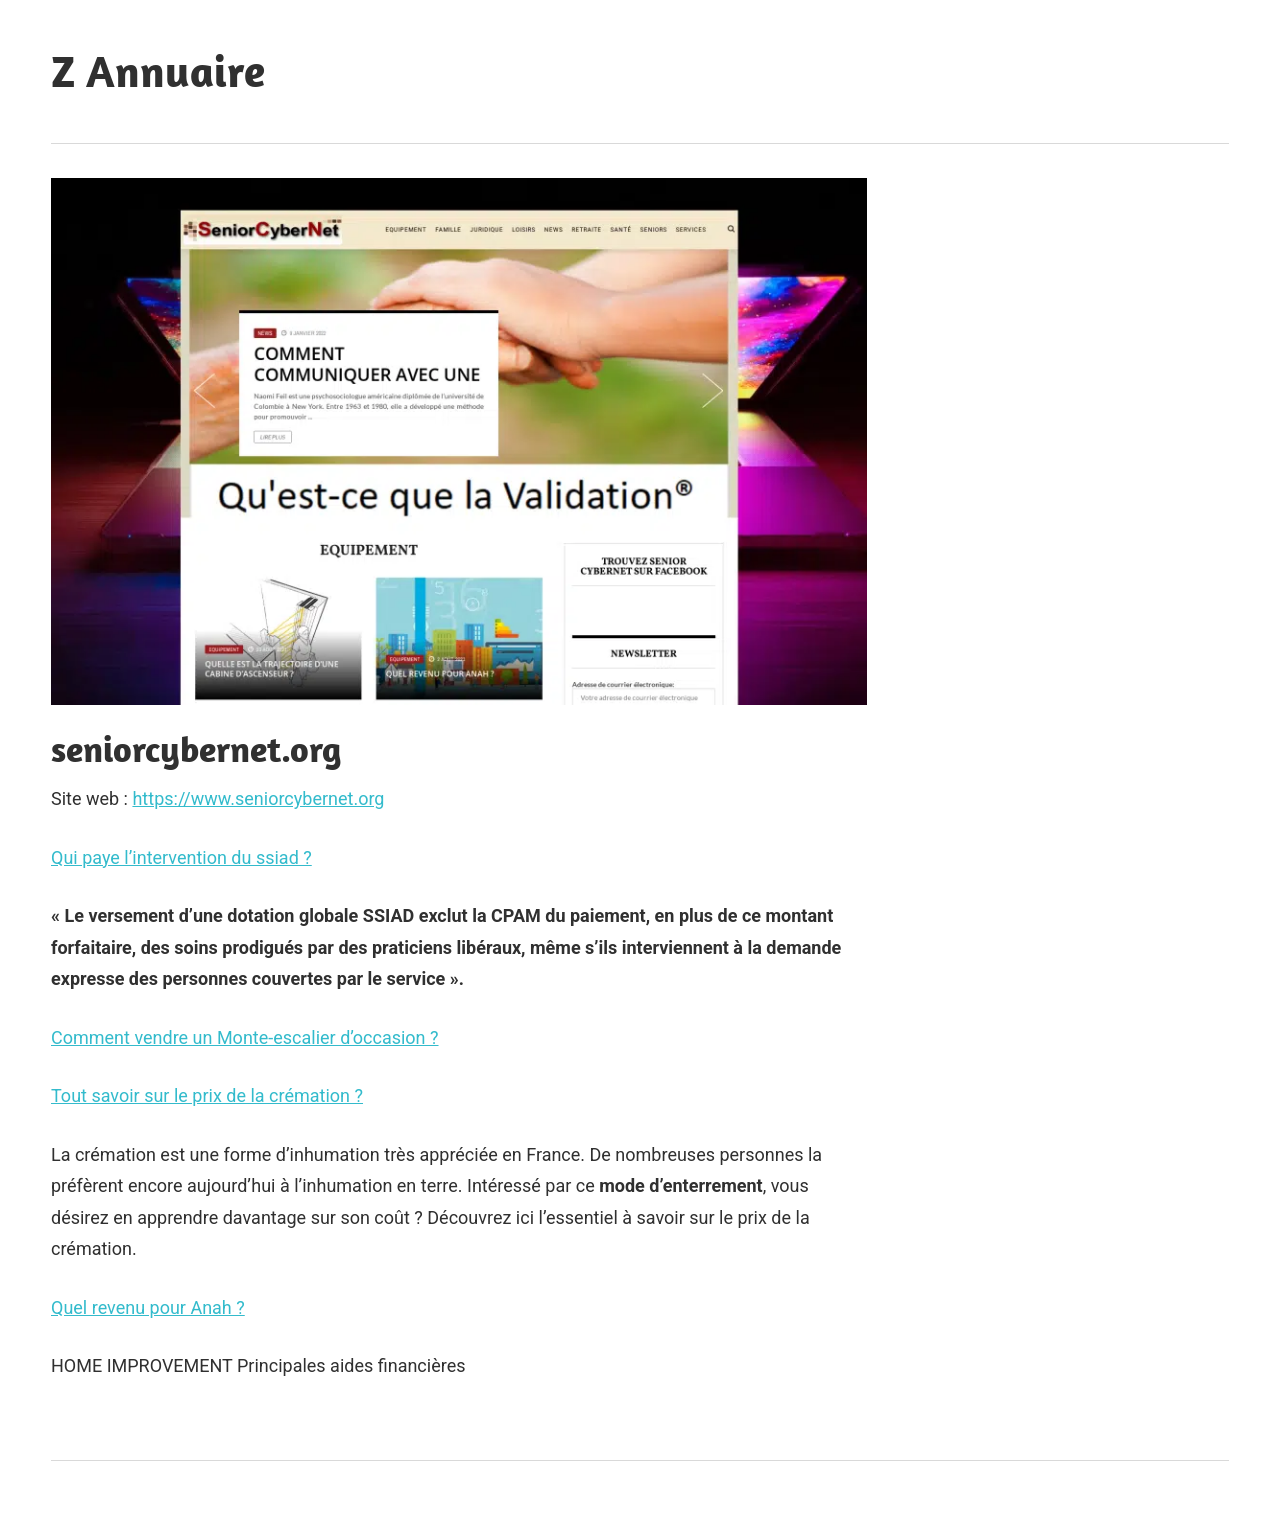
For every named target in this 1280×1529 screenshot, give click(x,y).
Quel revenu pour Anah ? (148, 1307)
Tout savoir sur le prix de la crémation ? (207, 1095)
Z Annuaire (158, 71)
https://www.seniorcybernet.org (258, 798)
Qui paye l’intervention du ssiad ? (181, 857)
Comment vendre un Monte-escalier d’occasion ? (245, 1037)
